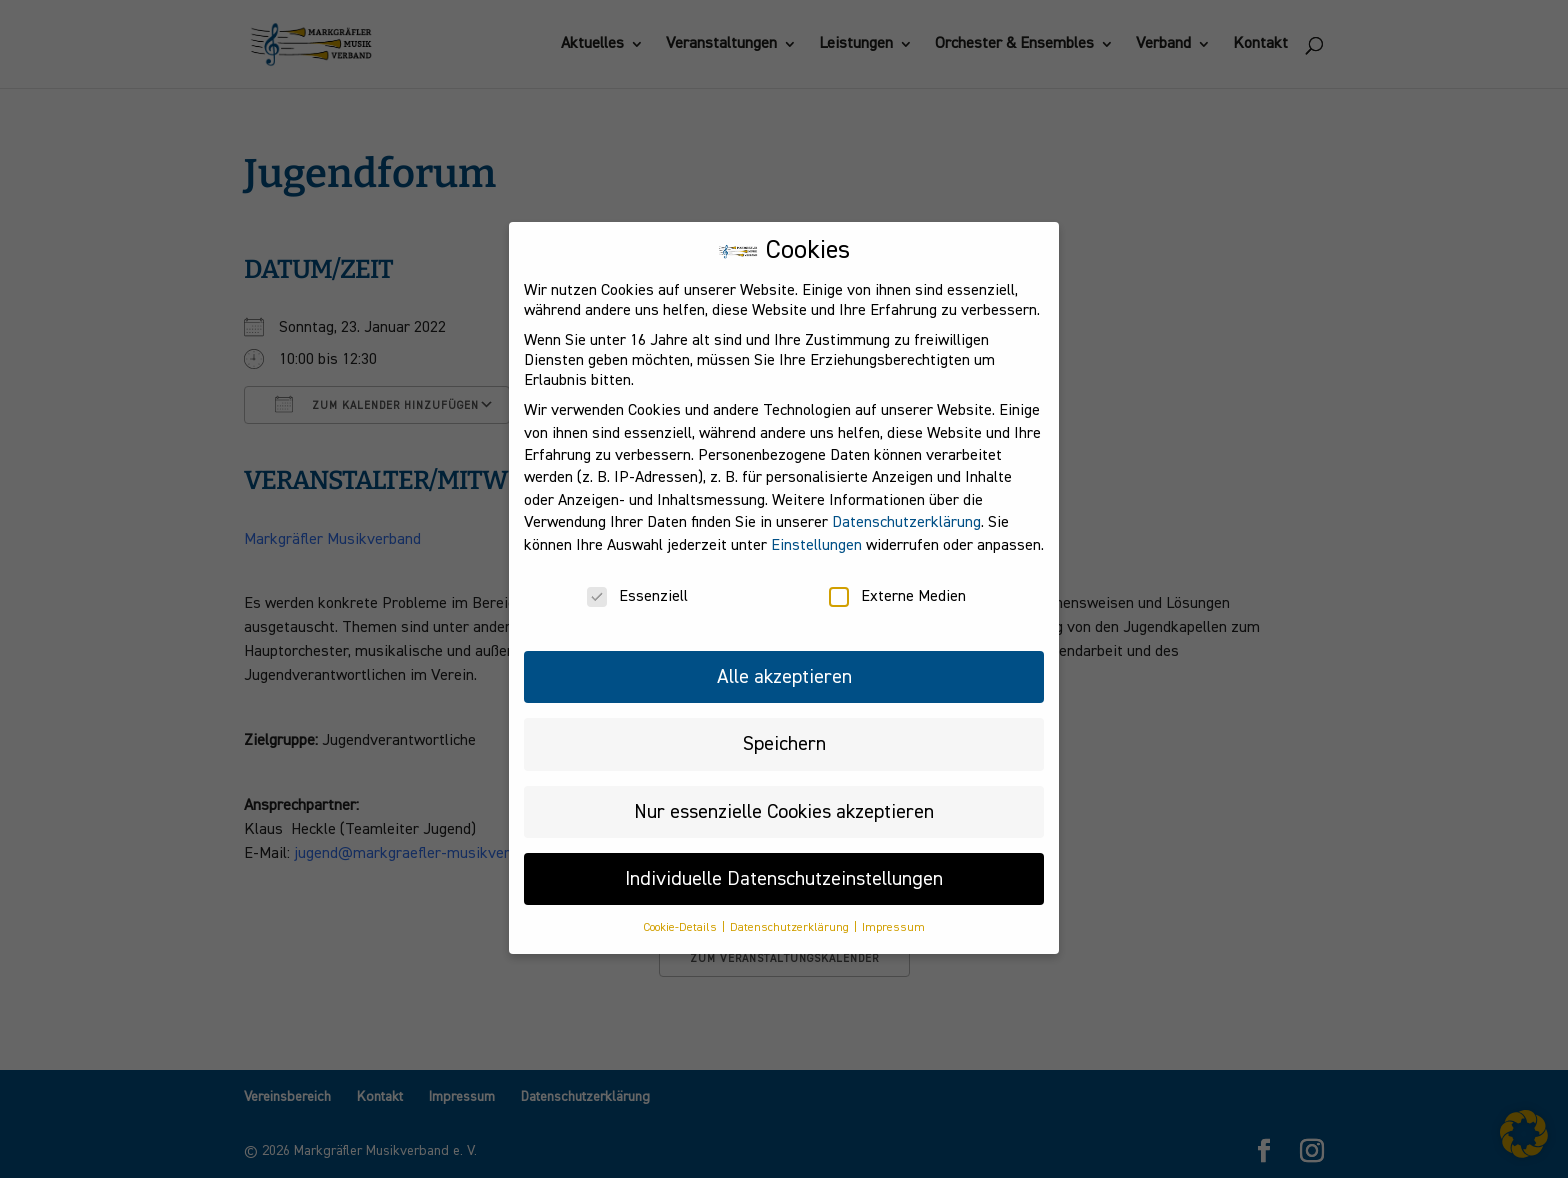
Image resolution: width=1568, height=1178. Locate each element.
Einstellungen (816, 529)
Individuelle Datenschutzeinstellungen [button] (784, 862)
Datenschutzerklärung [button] (791, 912)
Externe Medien (897, 580)
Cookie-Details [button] (681, 912)
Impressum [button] (893, 912)
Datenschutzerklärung (906, 506)
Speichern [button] (784, 727)
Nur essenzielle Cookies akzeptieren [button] (784, 795)
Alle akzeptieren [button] (784, 660)
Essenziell (637, 580)
